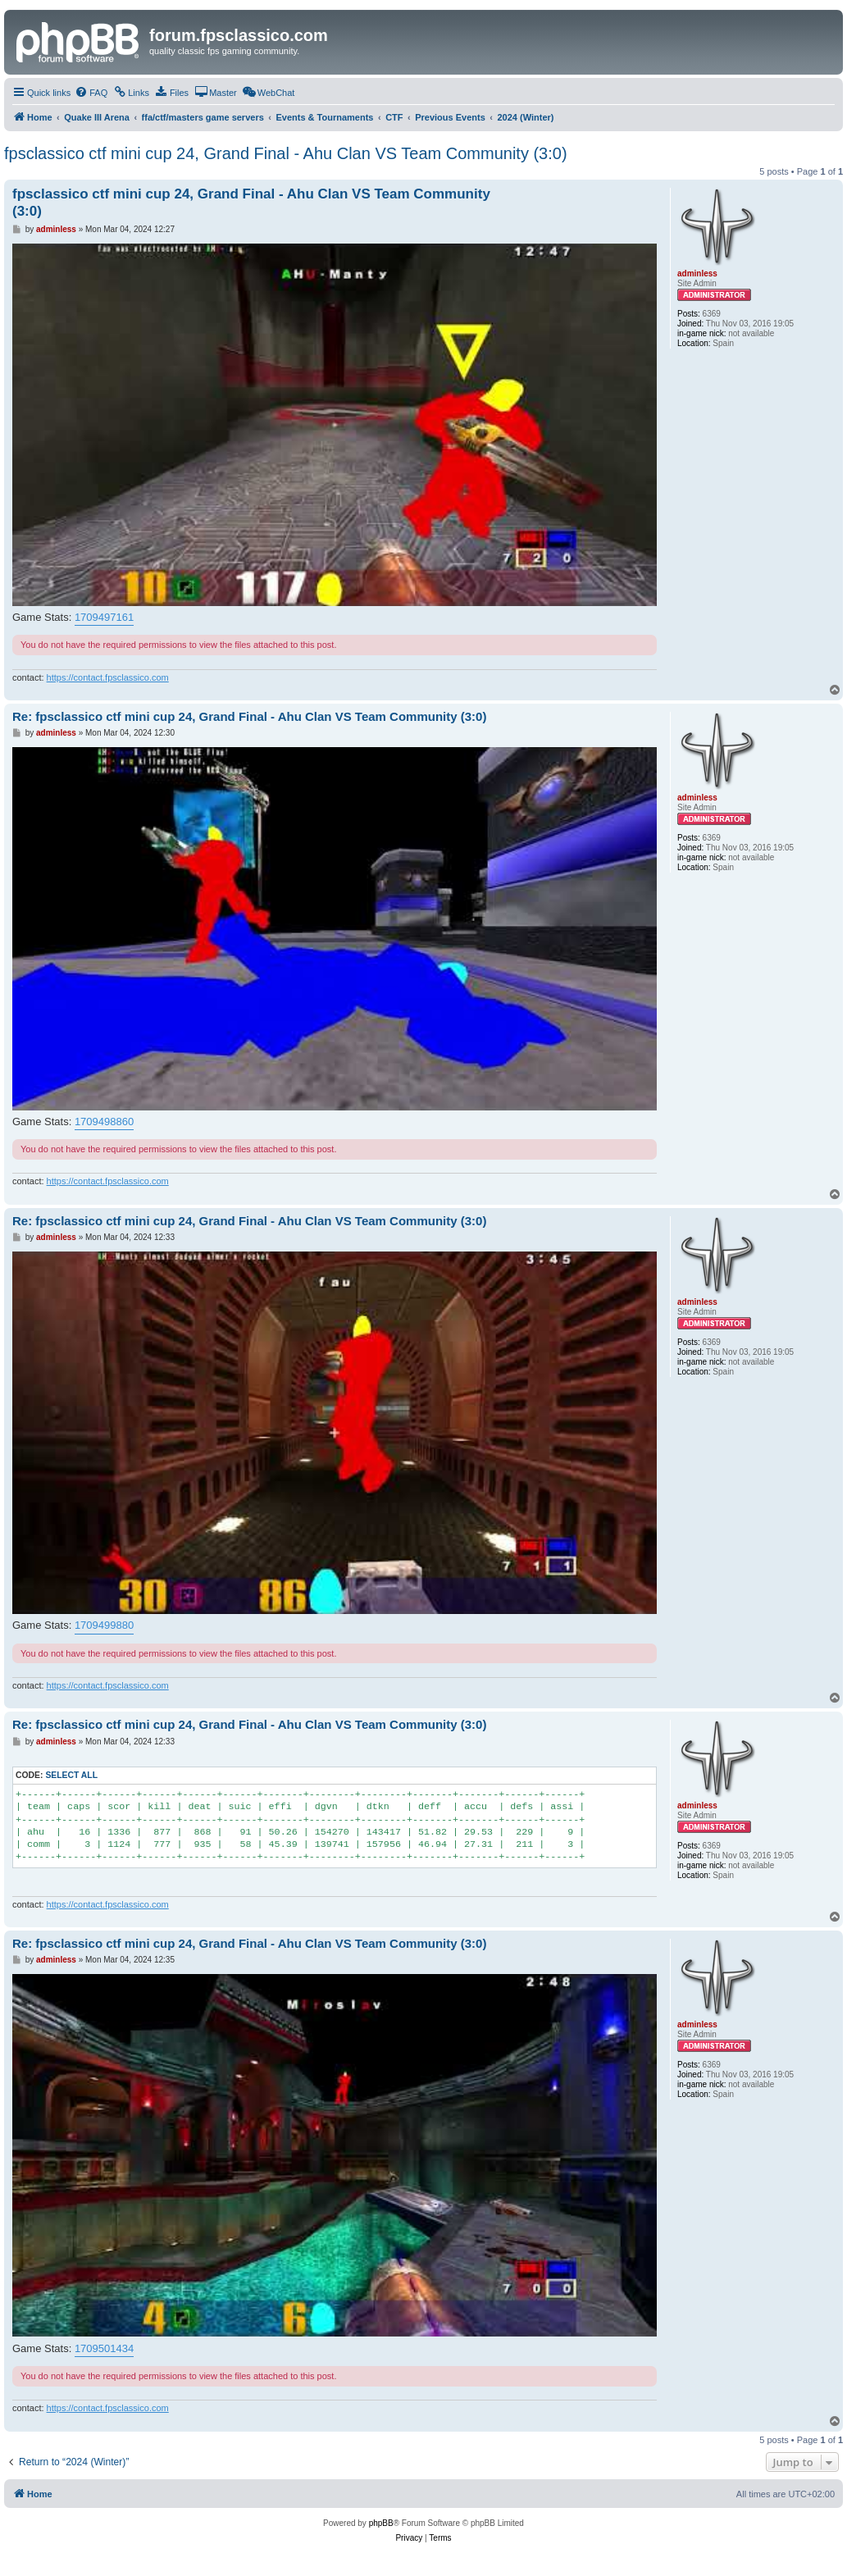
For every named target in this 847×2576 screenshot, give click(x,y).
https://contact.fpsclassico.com (108, 677)
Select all (71, 1775)
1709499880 (104, 1625)
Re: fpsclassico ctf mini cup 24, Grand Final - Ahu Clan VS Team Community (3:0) (249, 716)
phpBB (381, 2523)
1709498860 (104, 1121)
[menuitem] (91, 93)
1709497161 (104, 617)
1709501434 (104, 2348)
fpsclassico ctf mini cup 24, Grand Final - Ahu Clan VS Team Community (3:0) (285, 153)
